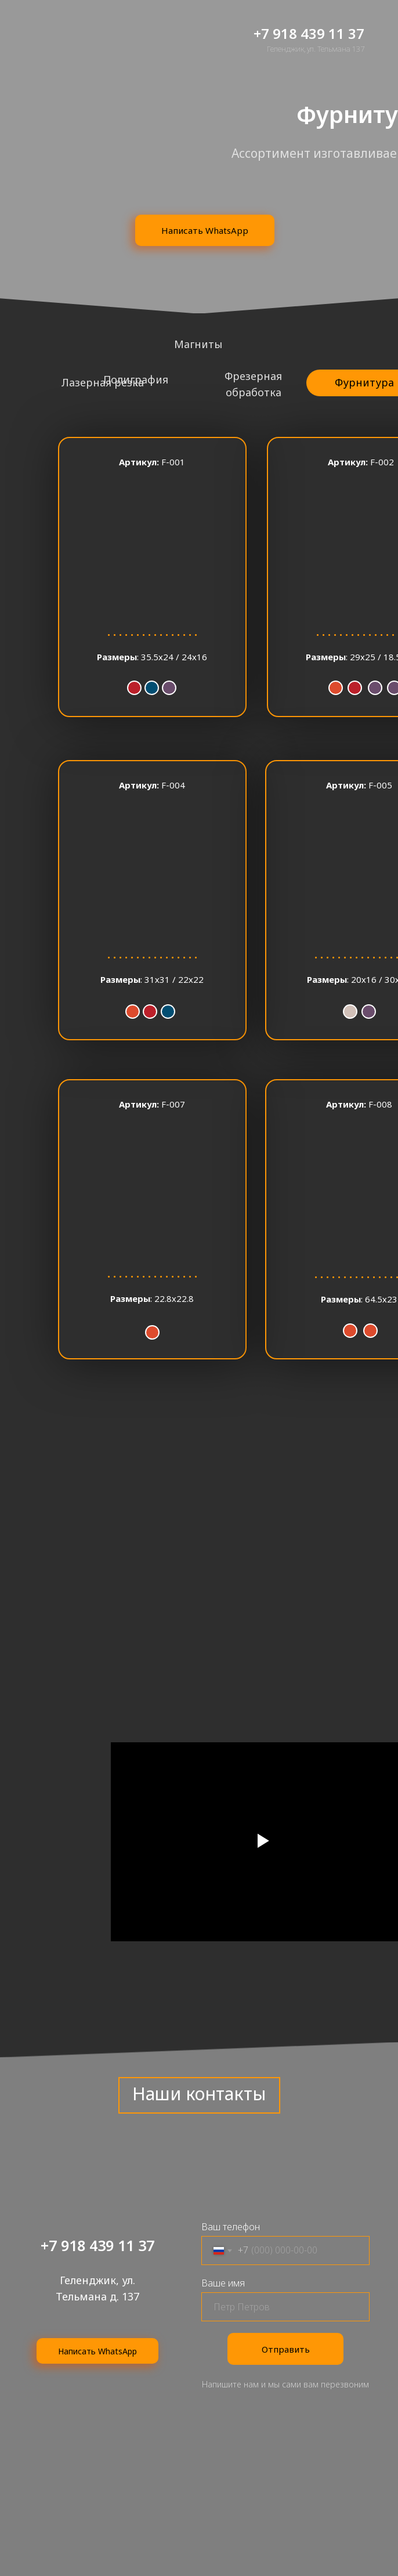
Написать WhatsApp (204, 230)
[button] (152, 577)
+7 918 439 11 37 (309, 33)
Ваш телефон (230, 2226)
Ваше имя (223, 2283)
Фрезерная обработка (253, 384)
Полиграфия (135, 379)
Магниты (198, 344)
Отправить (286, 2349)
